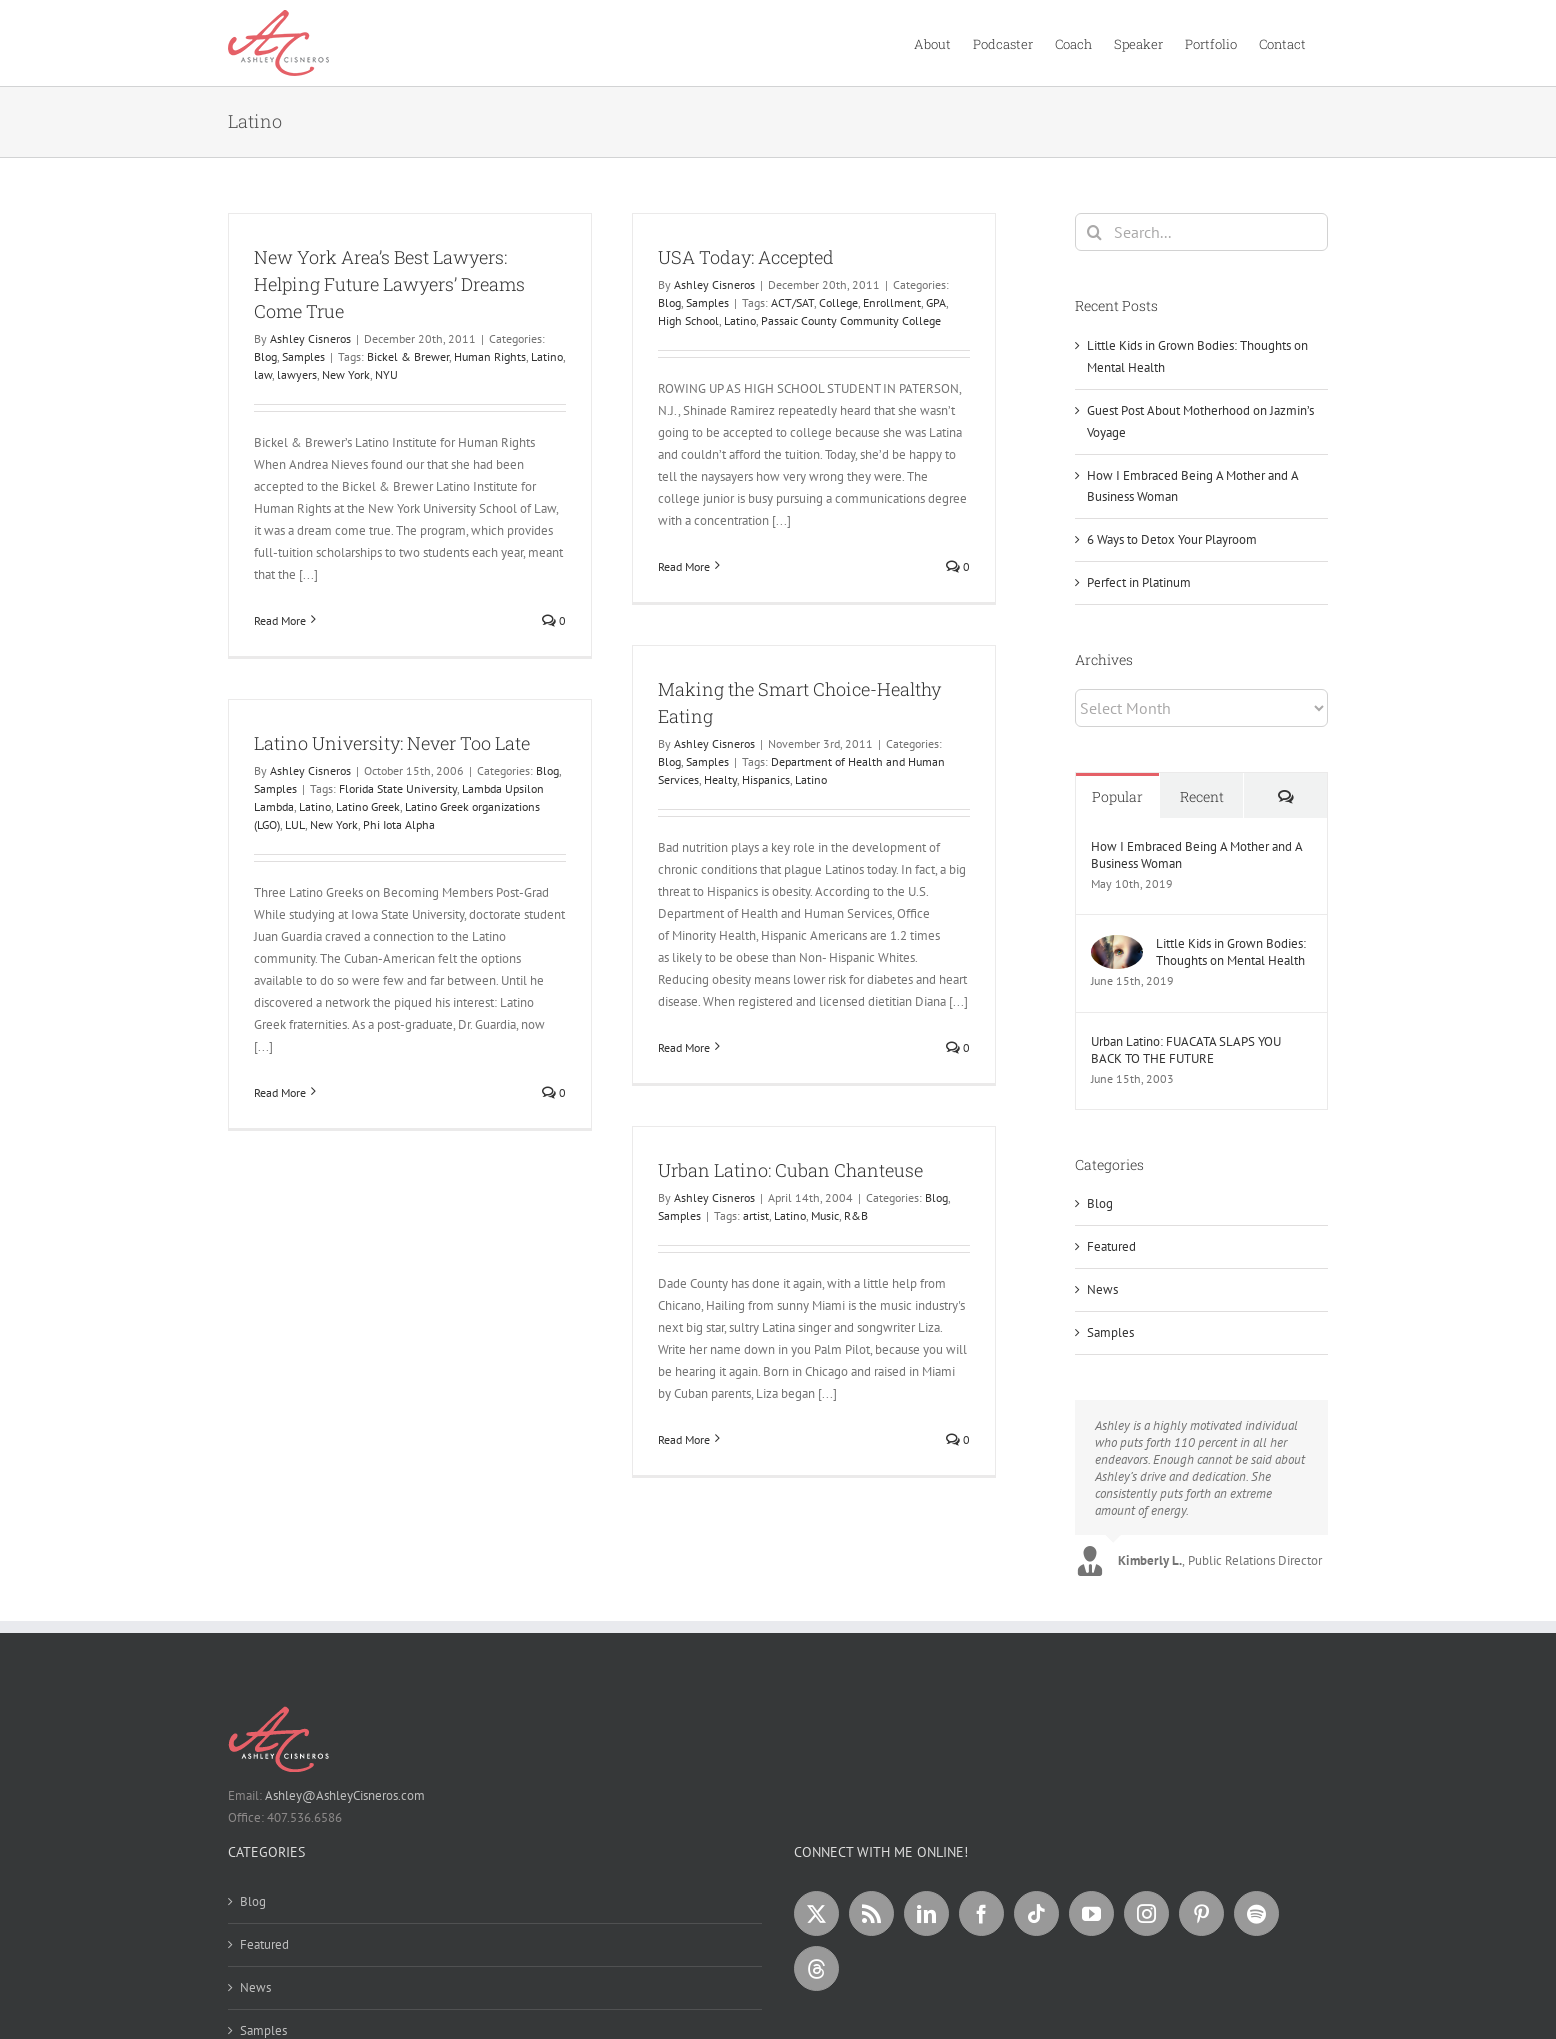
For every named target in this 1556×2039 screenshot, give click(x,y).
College (838, 302)
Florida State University (398, 788)
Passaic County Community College (851, 320)
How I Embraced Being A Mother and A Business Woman (1196, 855)
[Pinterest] (1201, 1913)
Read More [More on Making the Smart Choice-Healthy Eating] (684, 1047)
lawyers (297, 374)
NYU (386, 374)
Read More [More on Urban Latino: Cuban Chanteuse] (684, 1439)
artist (756, 1215)
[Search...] (1201, 232)
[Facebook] (981, 1913)
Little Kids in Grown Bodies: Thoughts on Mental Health (1231, 952)
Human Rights (490, 356)
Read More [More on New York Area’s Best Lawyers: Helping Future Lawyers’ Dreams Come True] (280, 620)
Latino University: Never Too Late (392, 743)
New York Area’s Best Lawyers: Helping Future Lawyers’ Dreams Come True (389, 284)
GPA (936, 302)
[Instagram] (1146, 1913)
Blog (265, 356)
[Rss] (871, 1913)
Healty (720, 779)
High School (688, 320)
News (1102, 1289)
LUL (295, 824)
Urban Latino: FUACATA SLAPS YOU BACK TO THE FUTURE (1186, 1050)
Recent (1202, 796)
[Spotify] (1256, 1913)
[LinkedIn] (926, 1913)
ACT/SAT (792, 302)
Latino (547, 356)
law (263, 374)
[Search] (1094, 232)
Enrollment (892, 302)
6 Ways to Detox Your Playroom (1172, 539)
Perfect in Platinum (1139, 582)
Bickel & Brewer (408, 356)
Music (825, 1215)
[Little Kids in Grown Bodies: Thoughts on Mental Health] (1117, 945)
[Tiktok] (1036, 1913)
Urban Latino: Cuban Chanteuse (790, 1170)
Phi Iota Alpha (399, 824)
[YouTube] (1091, 1913)
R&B (856, 1215)
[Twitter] (816, 1913)
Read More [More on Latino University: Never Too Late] (280, 1092)
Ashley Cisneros (310, 338)
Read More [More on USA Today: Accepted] (684, 566)
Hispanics (766, 779)
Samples (303, 356)
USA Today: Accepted (746, 257)
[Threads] (816, 1968)
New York (346, 374)
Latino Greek (368, 806)
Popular (1117, 796)
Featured (1111, 1246)
